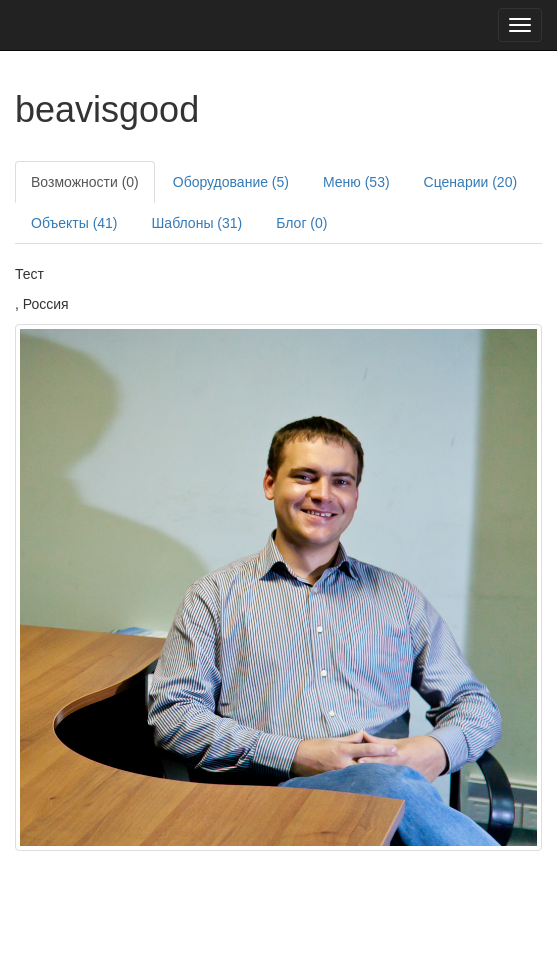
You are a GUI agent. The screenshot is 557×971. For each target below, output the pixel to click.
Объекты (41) (74, 223)
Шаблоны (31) (197, 223)
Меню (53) (356, 182)
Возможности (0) (85, 182)
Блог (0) (301, 223)
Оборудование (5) (231, 182)
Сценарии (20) (471, 182)
